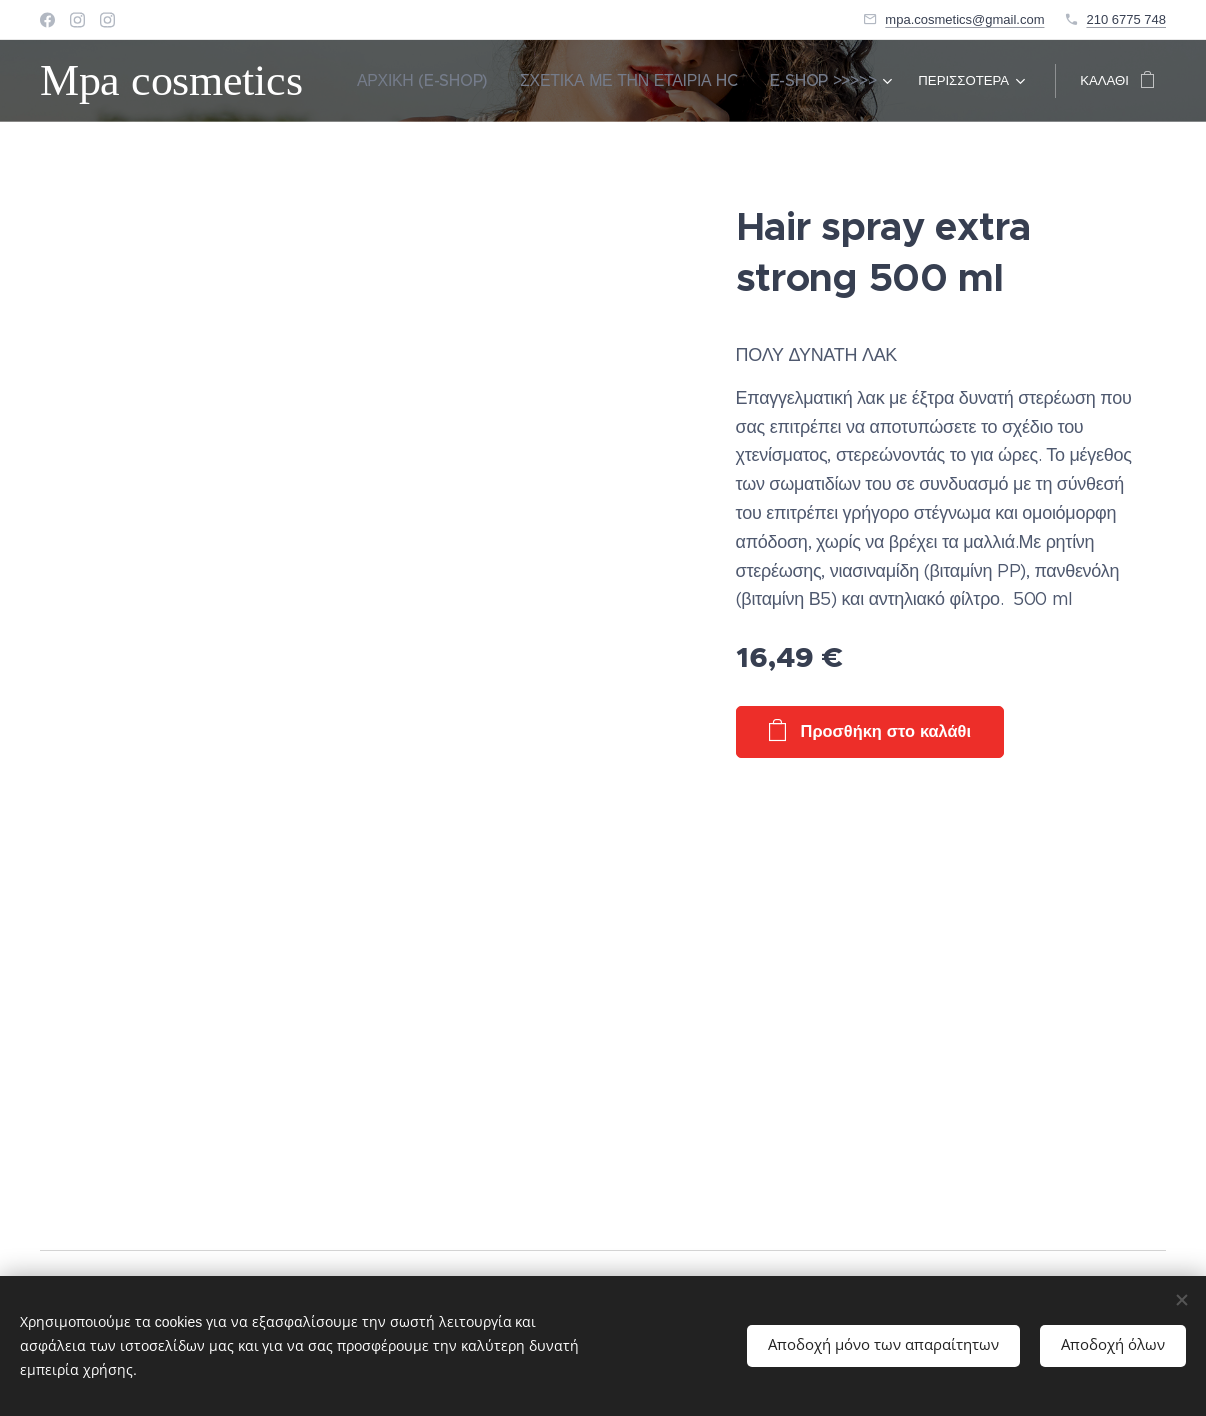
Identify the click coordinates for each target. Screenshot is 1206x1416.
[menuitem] (481, 81)
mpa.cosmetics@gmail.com (964, 19)
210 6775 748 (1126, 19)
